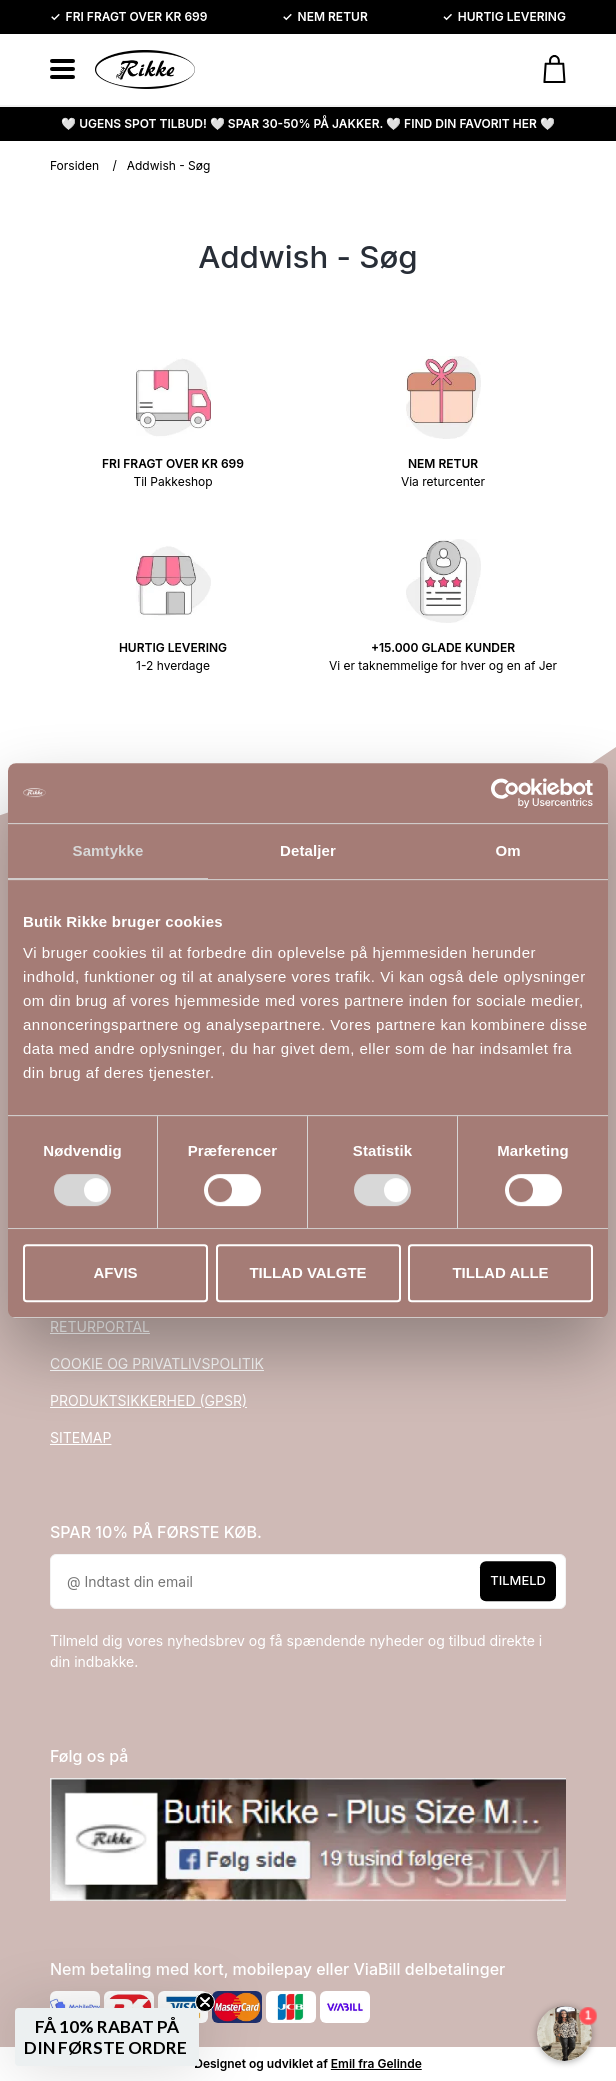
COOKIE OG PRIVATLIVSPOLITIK (157, 1363)
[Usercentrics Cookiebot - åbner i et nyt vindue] (505, 793)
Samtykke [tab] (108, 850)
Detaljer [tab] (308, 850)
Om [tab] (507, 850)
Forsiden (74, 165)
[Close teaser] (205, 2002)
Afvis (115, 1272)
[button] (107, 2037)
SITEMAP (80, 1437)
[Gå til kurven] (544, 69)
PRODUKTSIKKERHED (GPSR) (148, 1400)
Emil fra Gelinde (376, 2063)
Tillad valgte (307, 1272)
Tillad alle (500, 1272)
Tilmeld (518, 1580)
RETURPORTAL (100, 1326)
